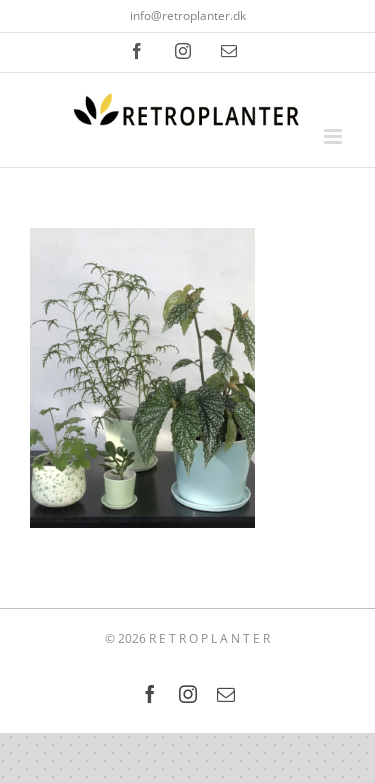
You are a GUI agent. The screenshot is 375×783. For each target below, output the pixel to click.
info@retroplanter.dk (188, 15)
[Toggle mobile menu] (334, 136)
